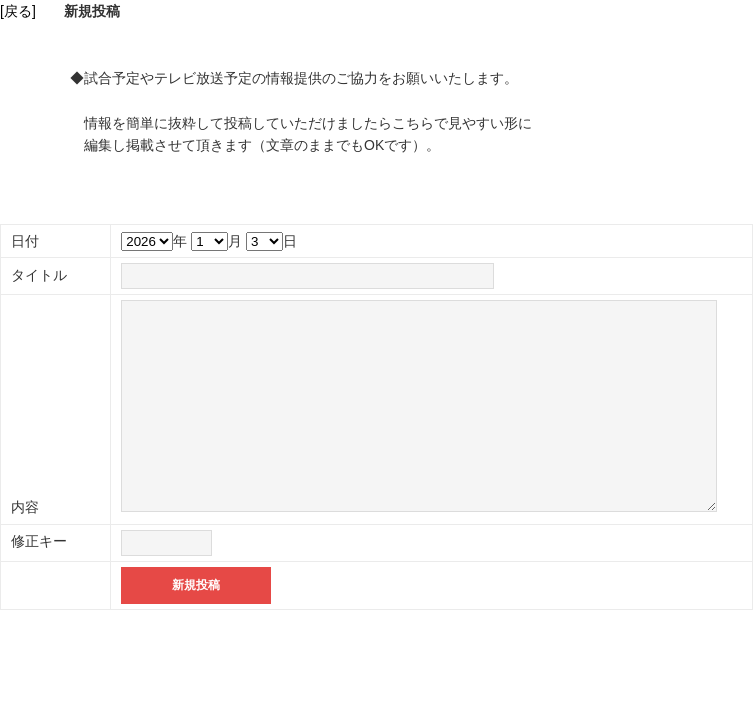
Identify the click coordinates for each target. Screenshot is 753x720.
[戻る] (18, 11)
